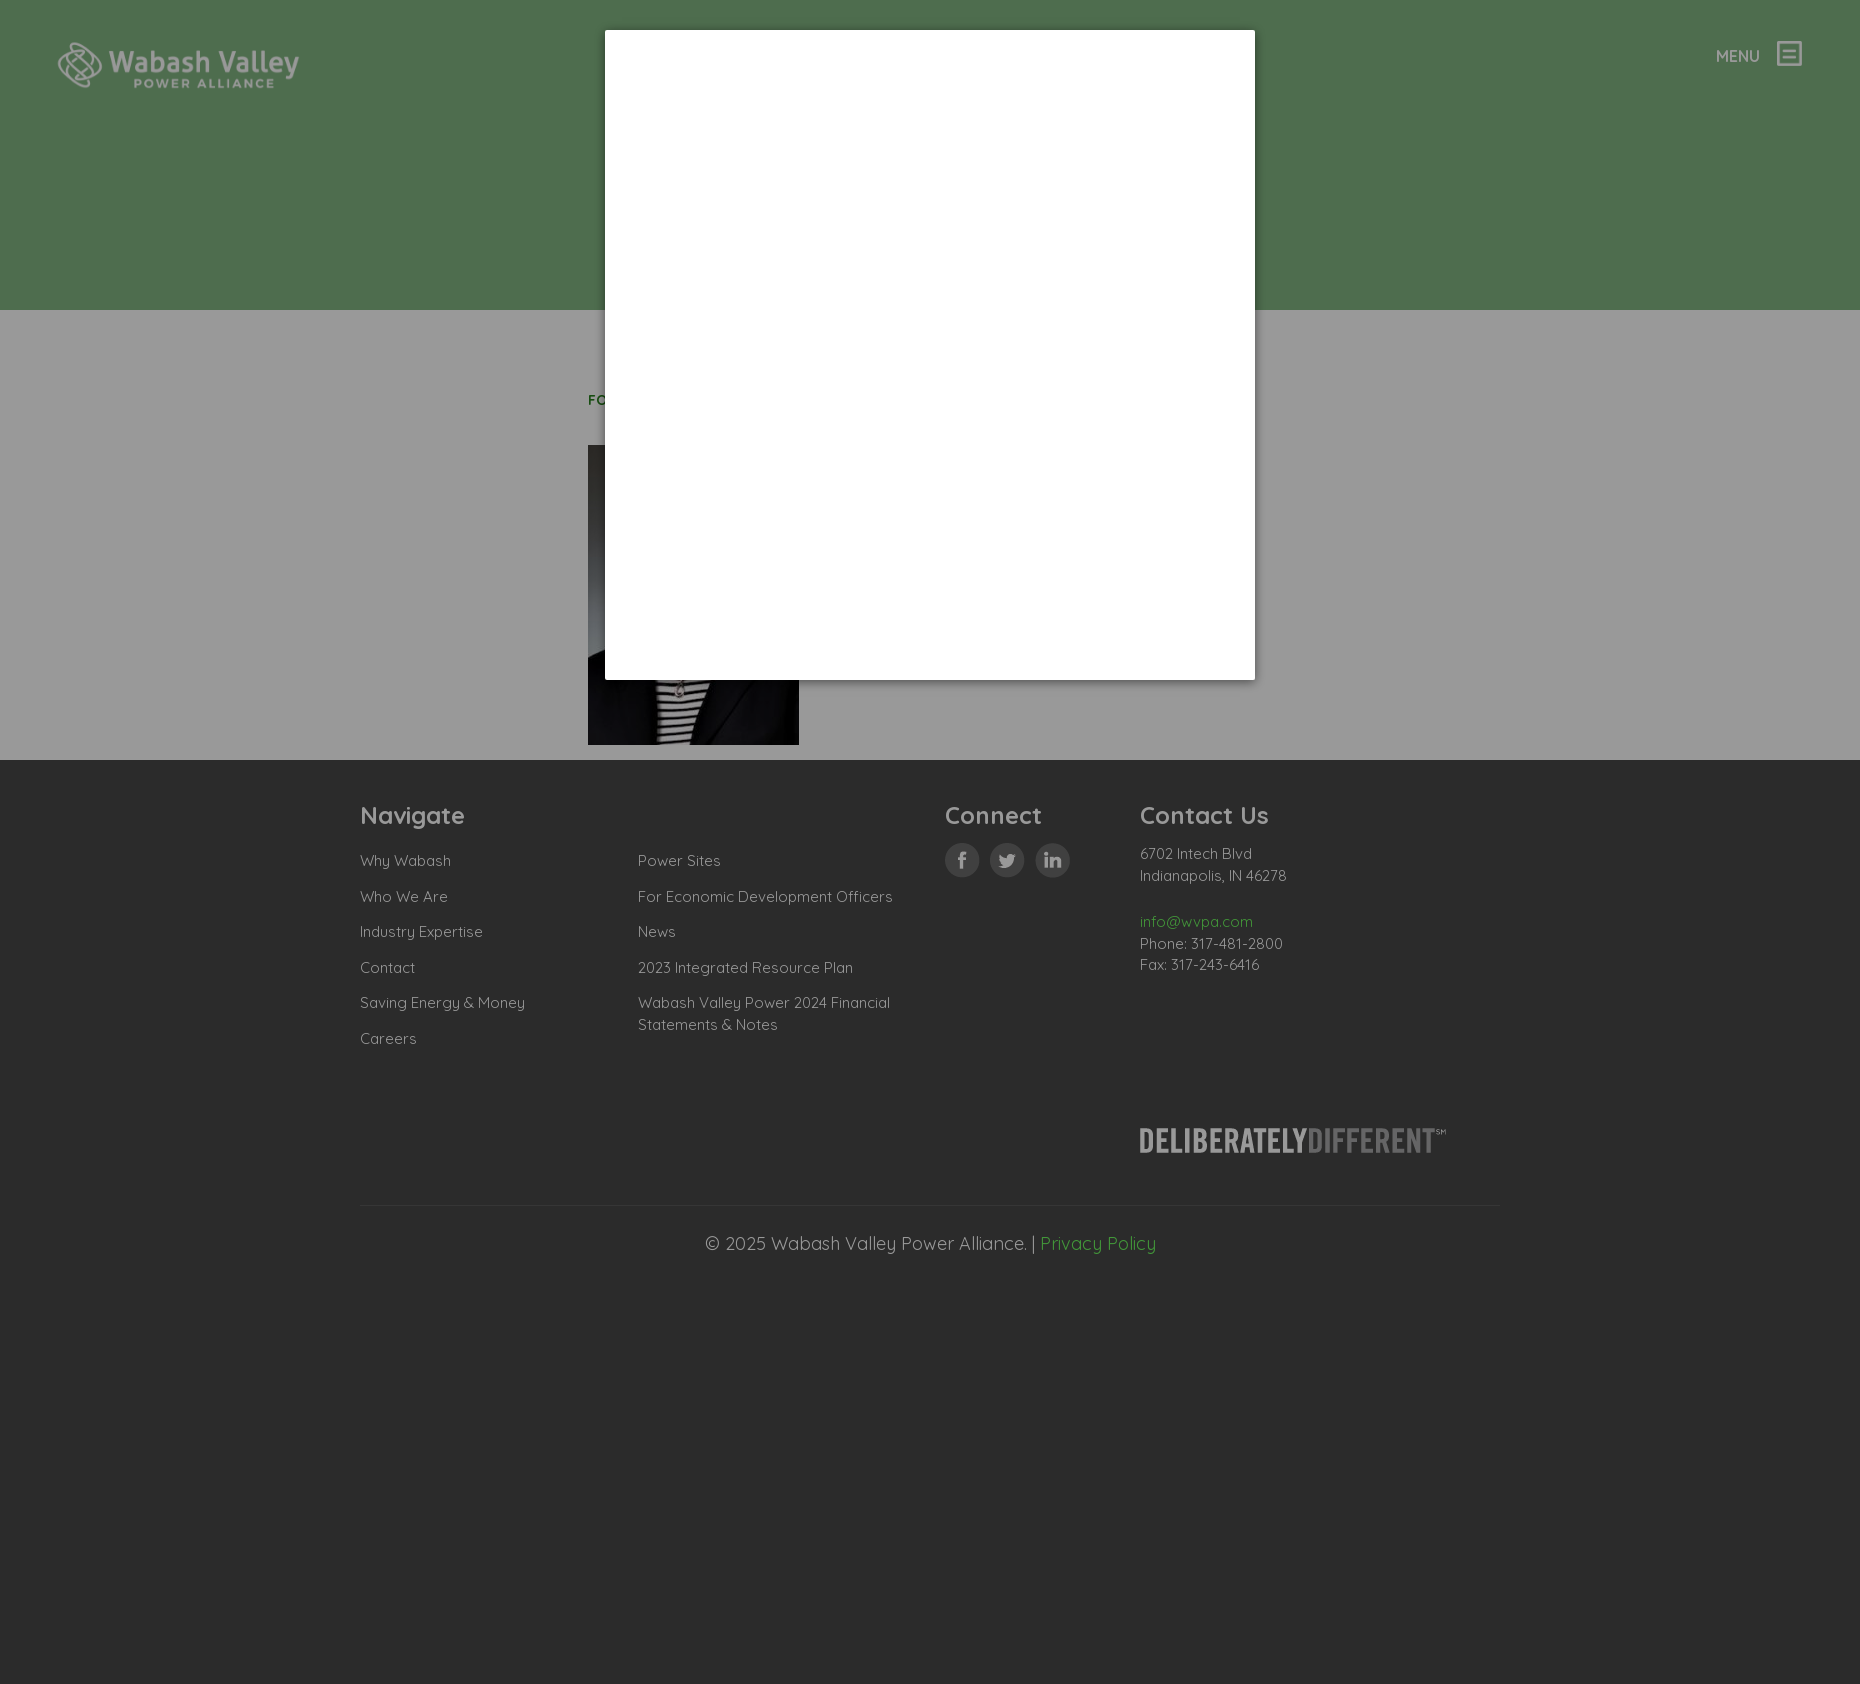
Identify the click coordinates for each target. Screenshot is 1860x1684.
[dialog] (930, 355)
